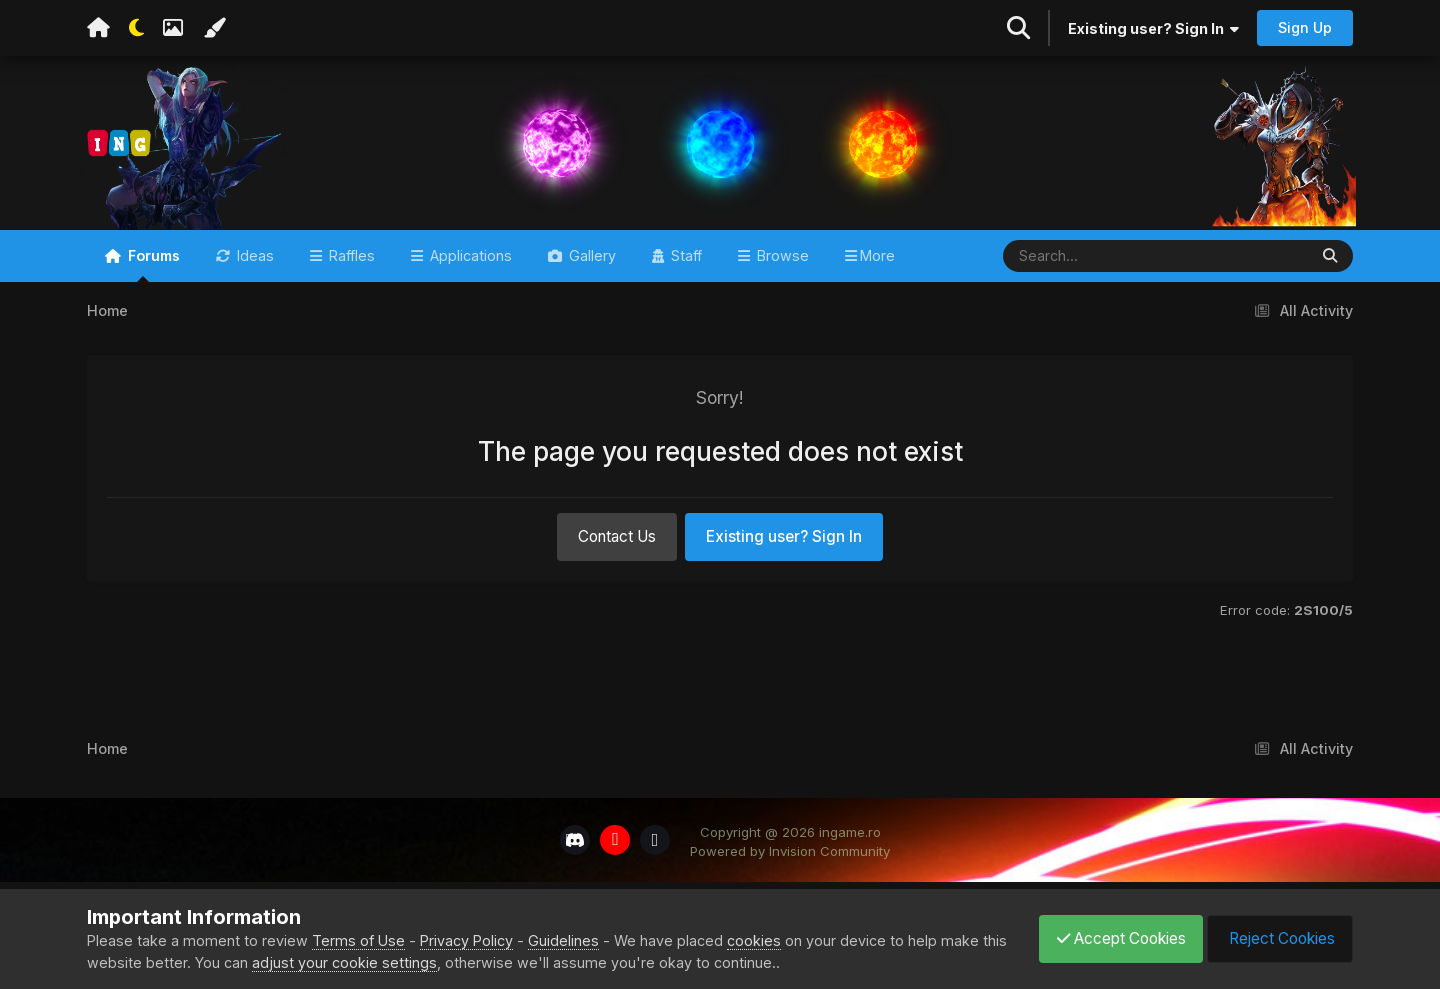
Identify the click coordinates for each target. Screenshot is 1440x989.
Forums (152, 290)
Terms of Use (358, 940)
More (877, 281)
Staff (684, 281)
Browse (781, 281)
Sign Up (1305, 27)
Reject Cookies (1277, 938)
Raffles (350, 281)
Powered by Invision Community (790, 878)
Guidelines (563, 940)
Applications (469, 281)
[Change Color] (214, 28)
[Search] (1096, 282)
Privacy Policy (466, 940)
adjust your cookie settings (372, 962)
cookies (754, 940)
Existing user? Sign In (1153, 28)
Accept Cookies (1111, 938)
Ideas (253, 281)
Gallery (590, 281)
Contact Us (617, 562)
